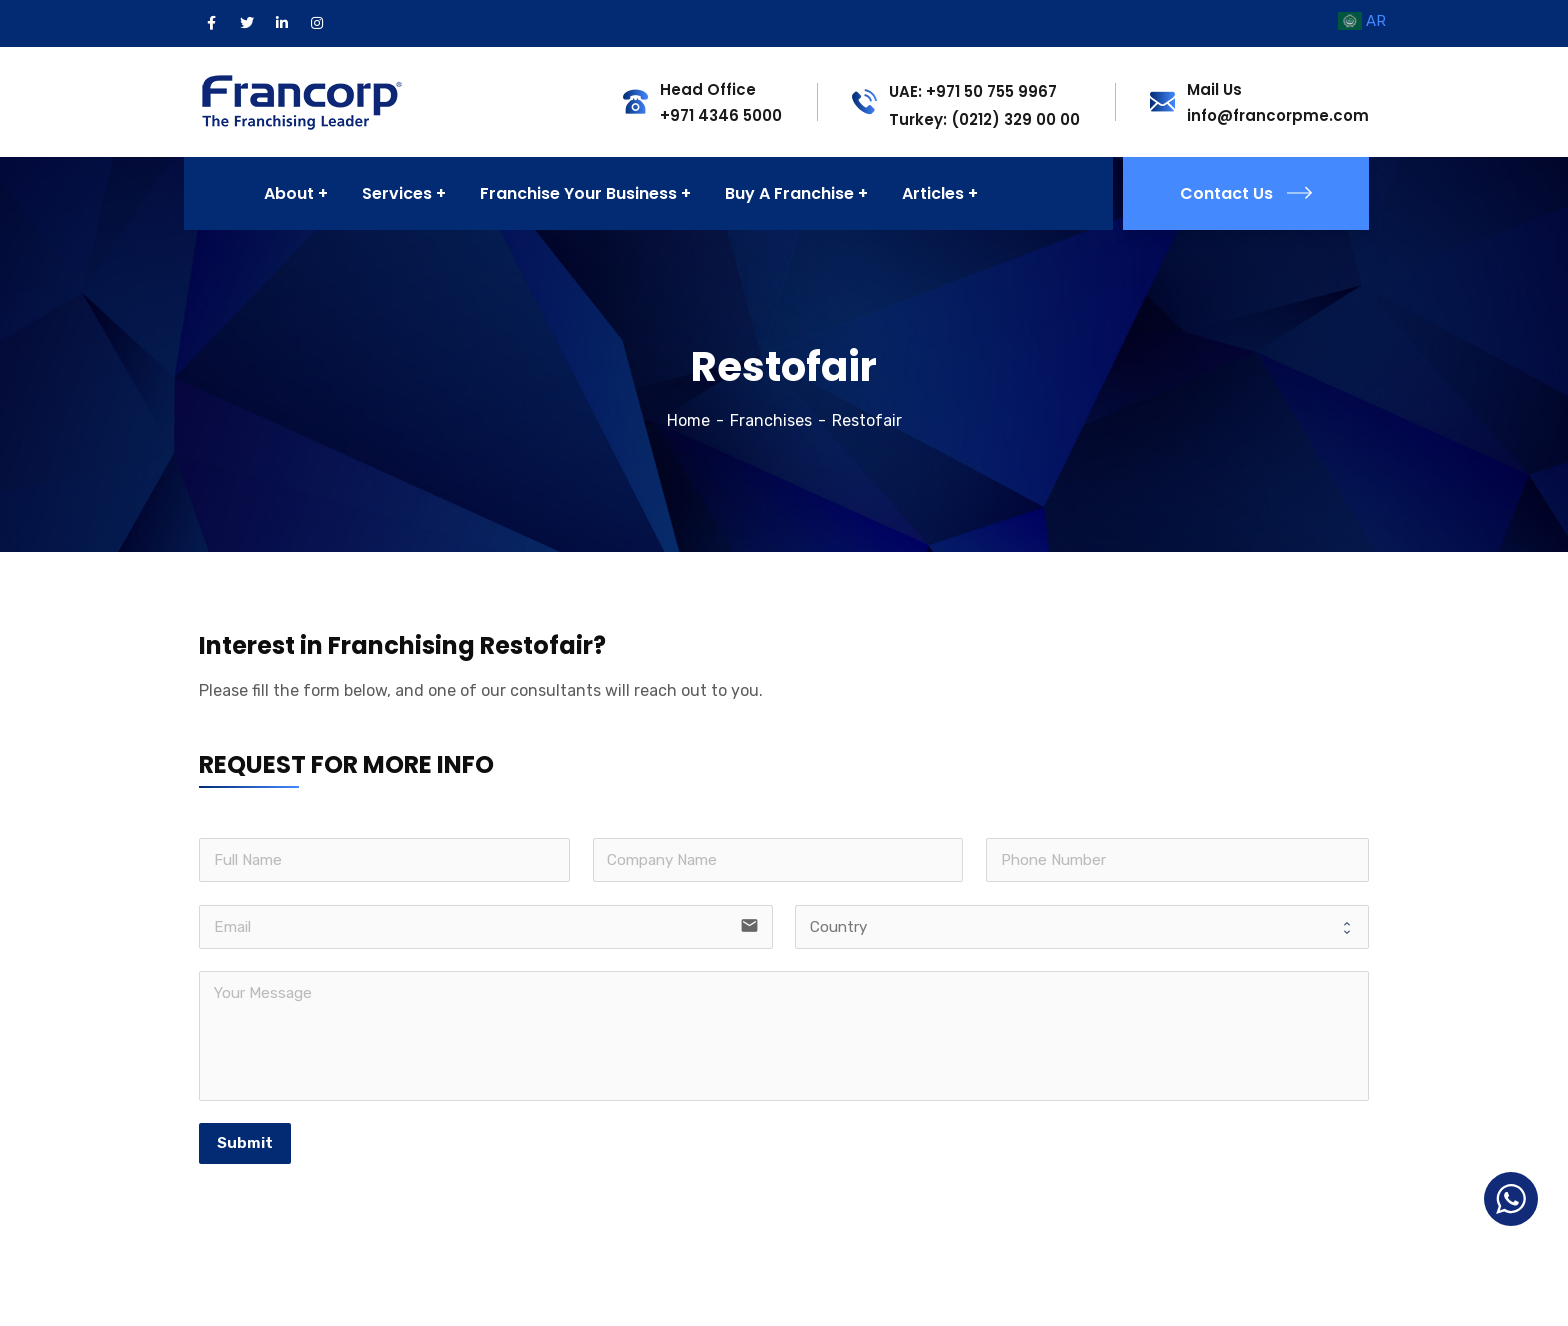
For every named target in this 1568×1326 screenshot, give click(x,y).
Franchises (771, 420)
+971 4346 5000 (721, 115)
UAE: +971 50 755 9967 (973, 91)
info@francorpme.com (1278, 115)
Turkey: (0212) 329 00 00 (984, 119)
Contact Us (1246, 193)
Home (688, 420)
